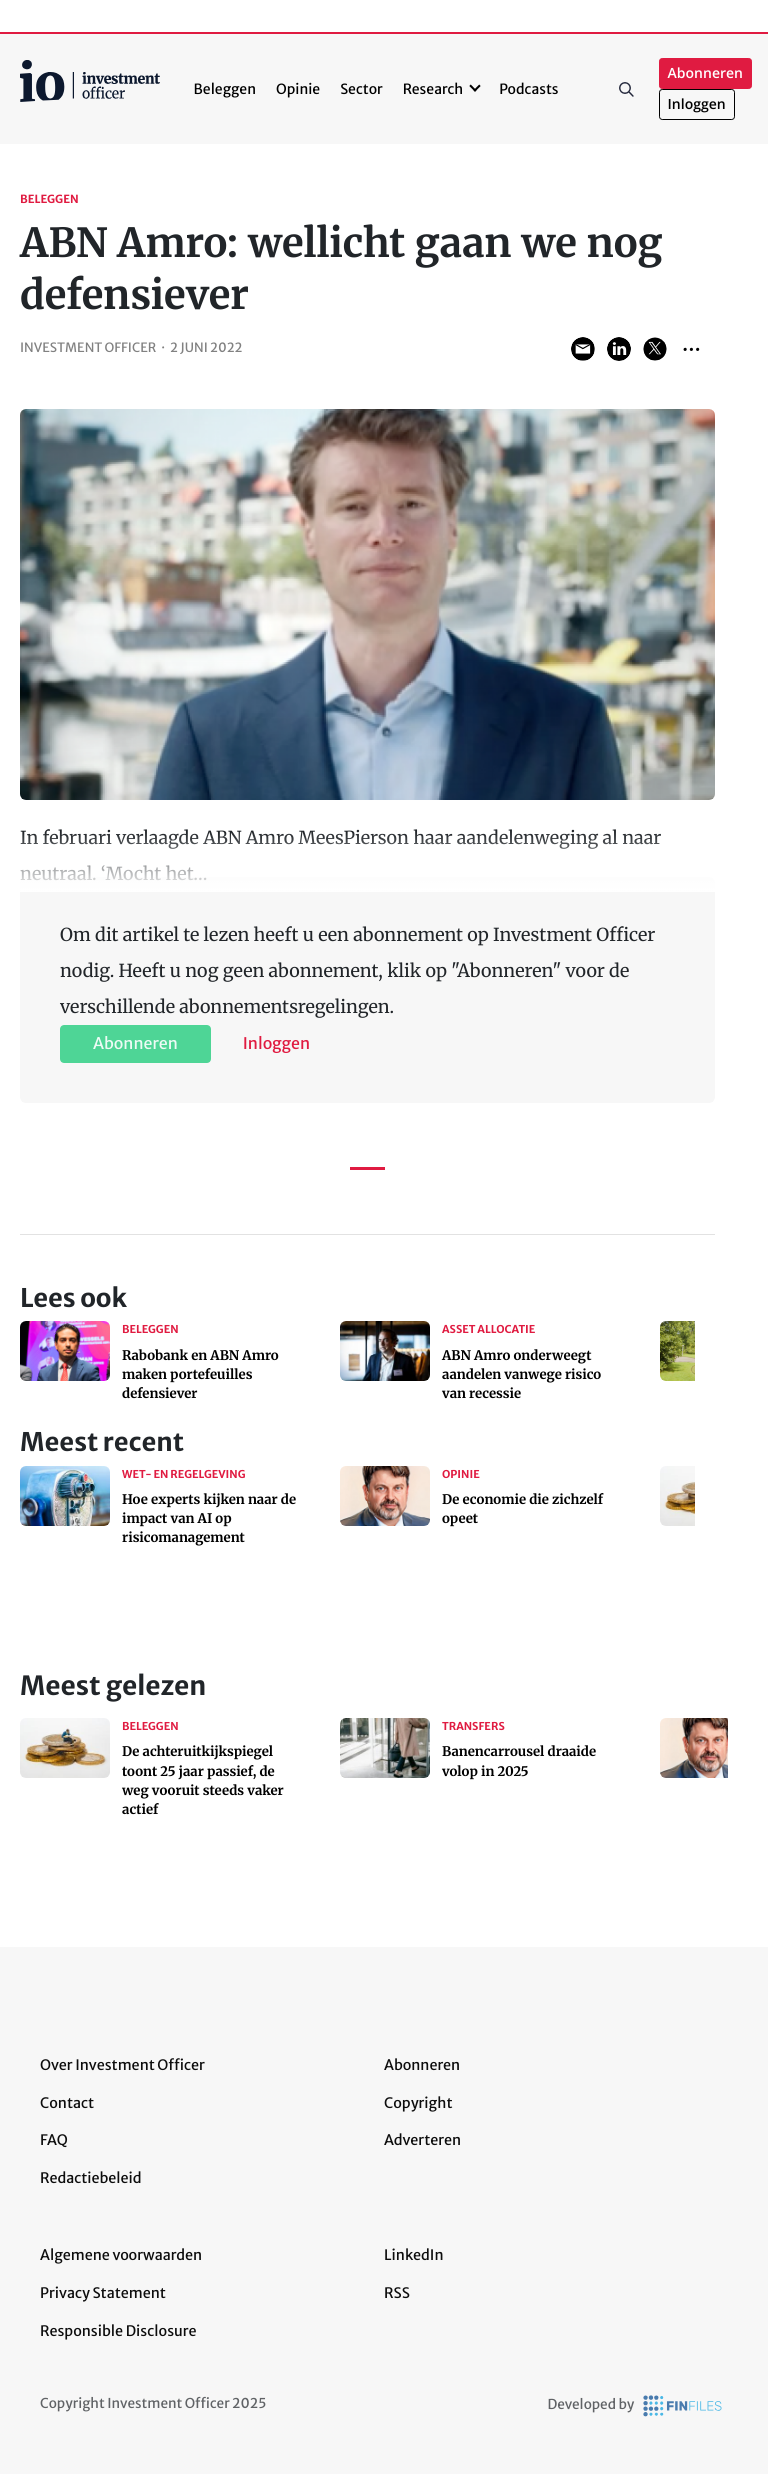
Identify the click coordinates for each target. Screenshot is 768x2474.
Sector (361, 89)
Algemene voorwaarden (121, 2255)
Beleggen (225, 89)
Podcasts (528, 89)
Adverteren (422, 2140)
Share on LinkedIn (619, 349)
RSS (397, 2293)
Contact (67, 2103)
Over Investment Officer (122, 2065)
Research (433, 89)
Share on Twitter (655, 349)
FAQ (54, 2140)
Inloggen (697, 104)
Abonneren (705, 73)
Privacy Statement (103, 2293)
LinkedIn (414, 2255)
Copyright (418, 2103)
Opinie (298, 89)
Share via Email (583, 349)
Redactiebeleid (91, 2178)
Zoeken (627, 89)
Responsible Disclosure (118, 2331)
